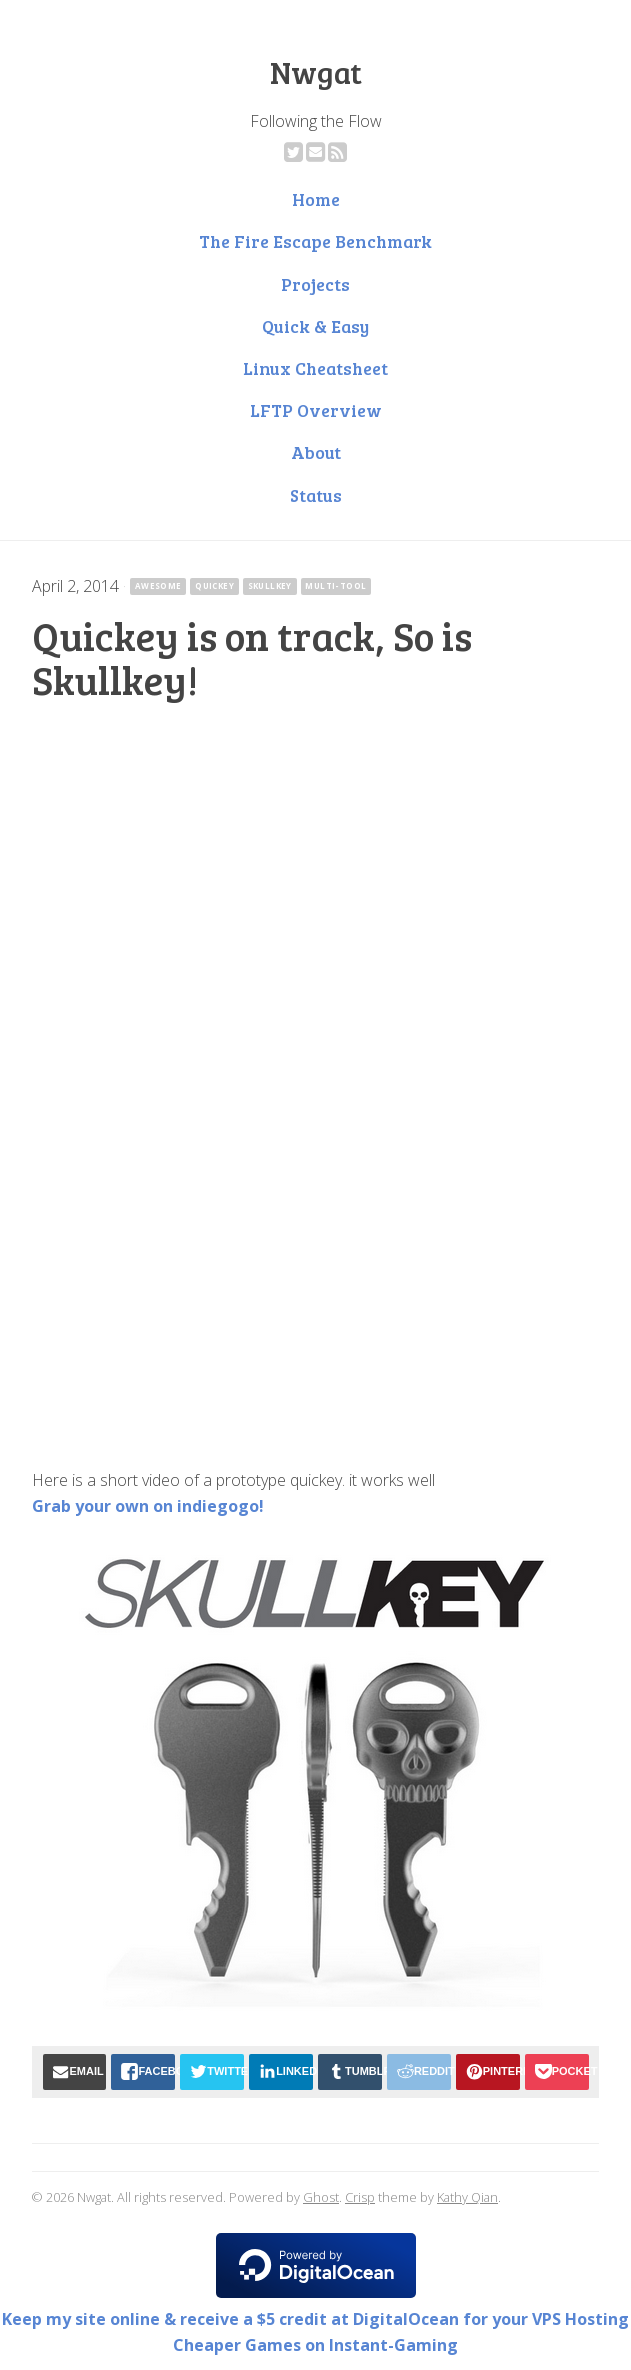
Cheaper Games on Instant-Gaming (315, 2345)
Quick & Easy (315, 326)
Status (316, 495)
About (316, 452)
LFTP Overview (316, 410)
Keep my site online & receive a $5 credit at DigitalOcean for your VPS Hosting (315, 2319)
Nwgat (316, 72)
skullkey (270, 585)
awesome (158, 585)
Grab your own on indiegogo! (148, 1506)
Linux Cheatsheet (315, 368)
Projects (315, 284)
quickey (214, 585)
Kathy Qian (467, 2197)
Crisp (360, 2197)
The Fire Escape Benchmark (315, 241)
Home (316, 199)
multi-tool (335, 585)
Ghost (321, 2197)
